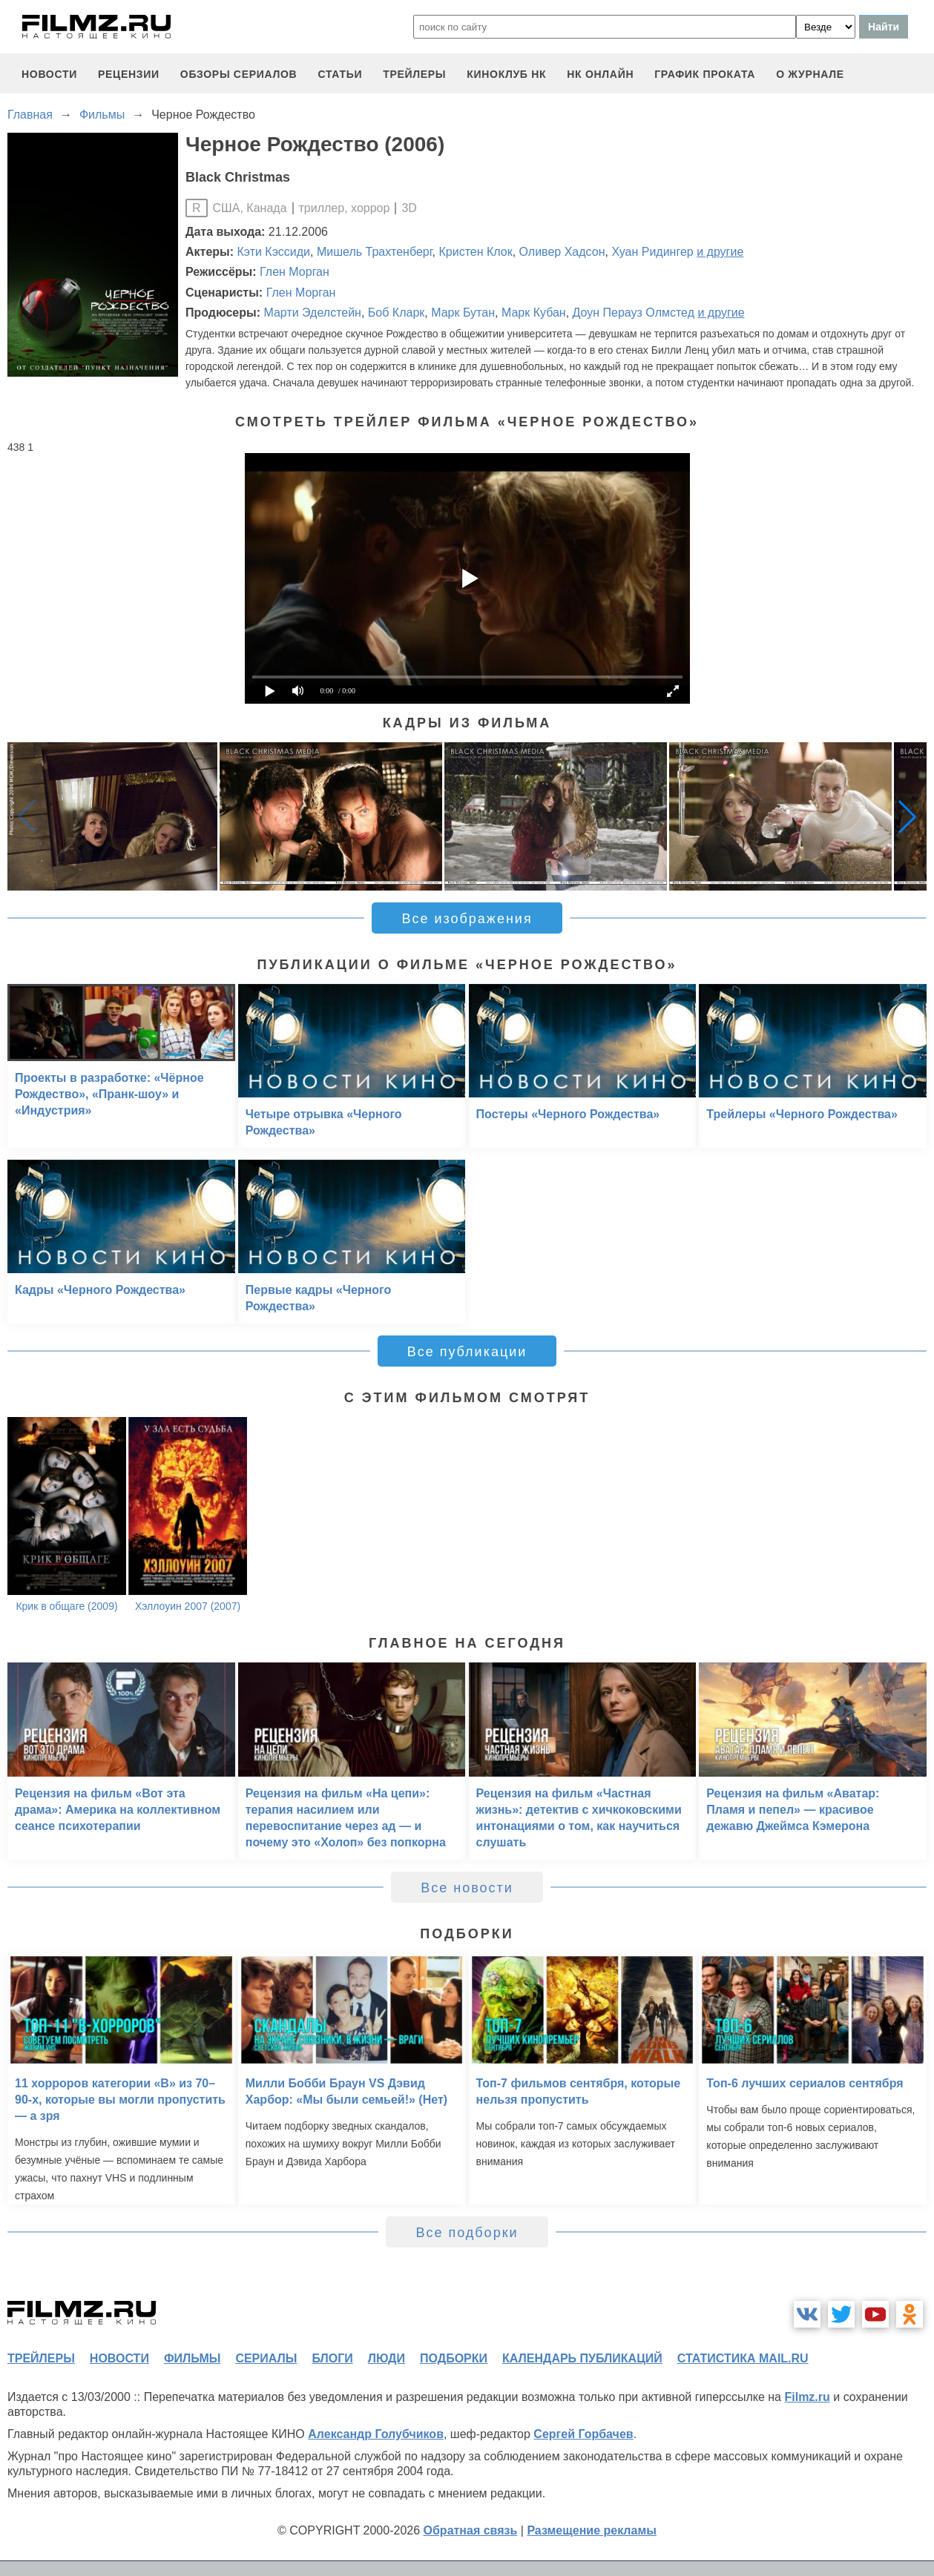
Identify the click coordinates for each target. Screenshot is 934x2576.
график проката (704, 74)
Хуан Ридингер (652, 251)
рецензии (128, 74)
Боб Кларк (396, 312)
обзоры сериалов (238, 74)
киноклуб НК (506, 74)
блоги (332, 2358)
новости (49, 74)
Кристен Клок (475, 251)
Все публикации (467, 1351)
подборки (453, 2358)
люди (386, 2358)
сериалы (266, 2358)
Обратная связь (471, 2530)
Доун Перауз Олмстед (633, 312)
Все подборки (466, 2232)
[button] (907, 816)
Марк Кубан (533, 312)
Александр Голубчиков (376, 2434)
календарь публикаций (582, 2358)
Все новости (467, 1887)
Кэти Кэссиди (274, 251)
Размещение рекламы (592, 2530)
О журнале (810, 74)
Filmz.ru (806, 2397)
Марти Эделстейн (312, 312)
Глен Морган (294, 271)
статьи (340, 74)
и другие (720, 251)
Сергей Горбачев (583, 2434)
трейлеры (414, 74)
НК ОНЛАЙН (600, 74)
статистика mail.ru (743, 2358)
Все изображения (466, 918)
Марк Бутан (463, 312)
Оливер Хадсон (562, 251)
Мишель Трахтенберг (375, 251)
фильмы (192, 2358)
